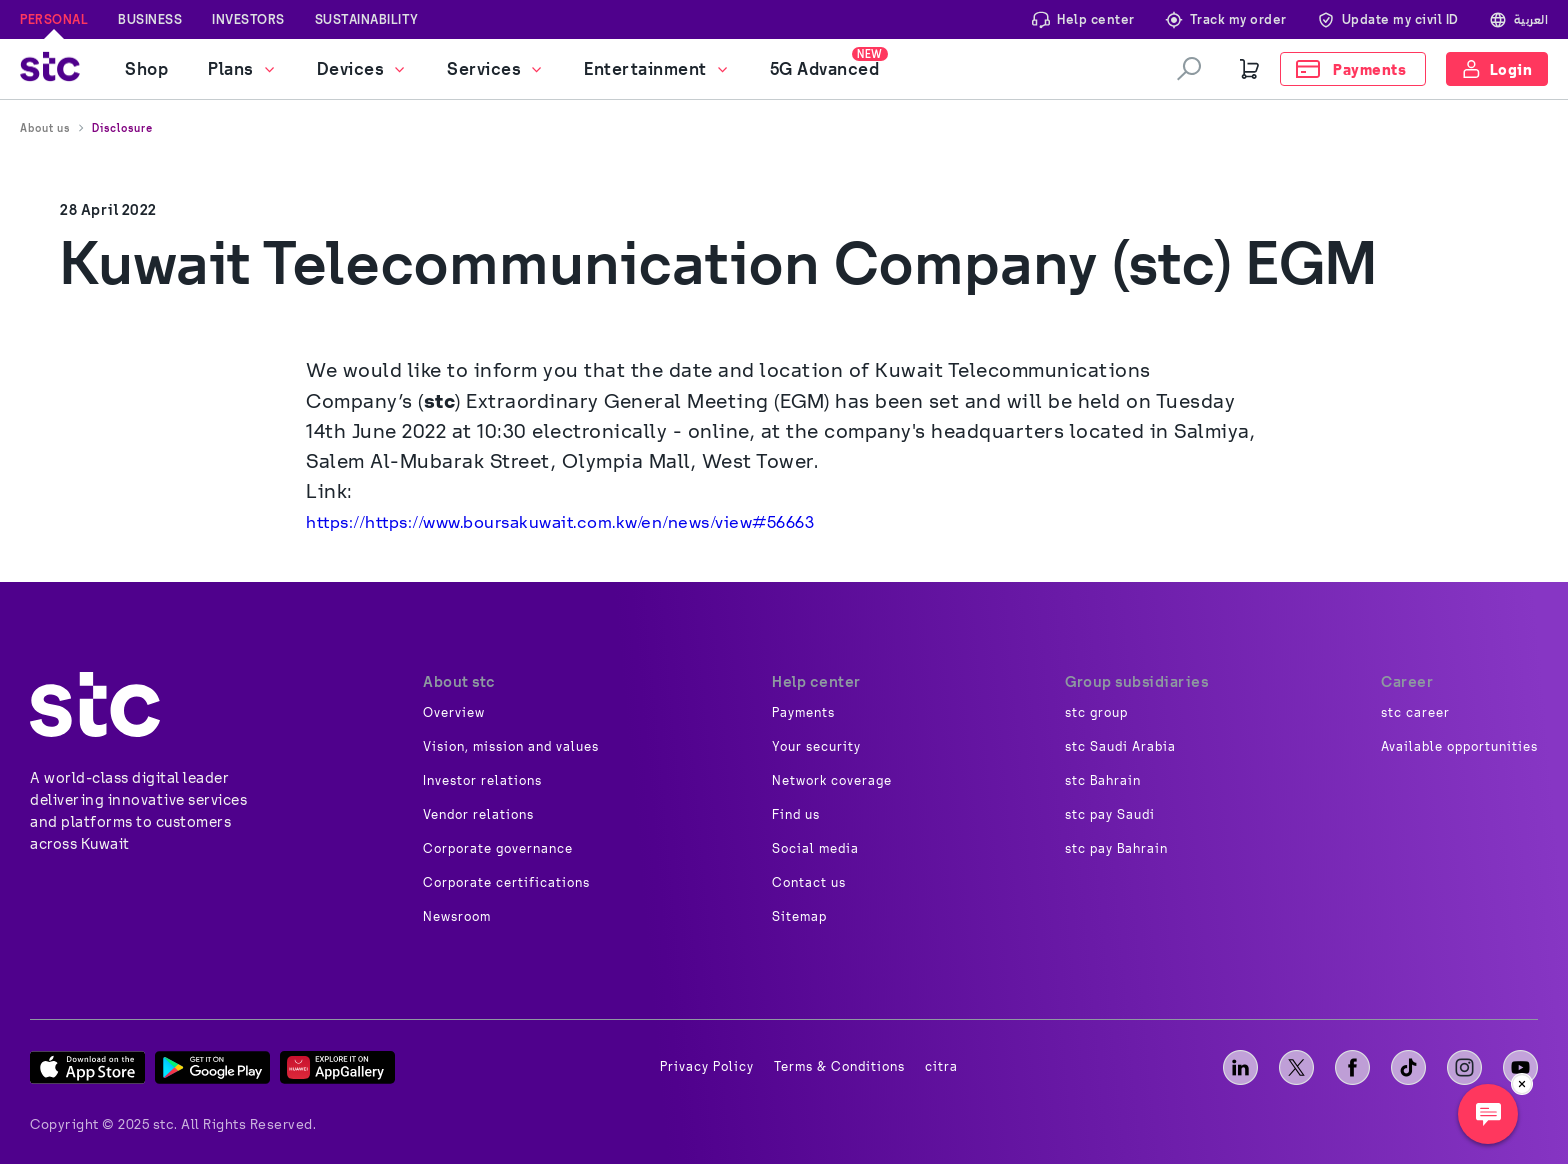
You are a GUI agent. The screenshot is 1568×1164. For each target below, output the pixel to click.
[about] (95, 704)
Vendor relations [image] (478, 815)
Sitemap (799, 917)
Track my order (1226, 19)
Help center (1083, 19)
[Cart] (1250, 69)
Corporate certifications (506, 883)
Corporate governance (498, 849)
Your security (816, 747)
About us (45, 128)
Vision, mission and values (511, 747)
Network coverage (832, 781)
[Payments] (1353, 69)
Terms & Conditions (839, 1067)
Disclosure (122, 128)
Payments (803, 713)
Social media (815, 849)
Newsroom (457, 917)
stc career (1415, 713)
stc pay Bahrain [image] (1116, 849)
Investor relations (482, 781)
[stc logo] (50, 69)
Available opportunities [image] (1459, 747)
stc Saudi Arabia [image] (1120, 747)
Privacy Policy (707, 1067)
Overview (454, 713)
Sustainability (367, 19)
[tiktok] (1408, 1067)
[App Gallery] (337, 1067)
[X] (1296, 1067)
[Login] (1497, 69)
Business (150, 19)
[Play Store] (212, 1067)
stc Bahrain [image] (1103, 781)
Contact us (809, 883)
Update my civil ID (1388, 19)
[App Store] (87, 1067)
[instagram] (1464, 1067)
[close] (1522, 1084)
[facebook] (1352, 1067)
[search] (1189, 69)
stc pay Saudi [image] (1110, 815)
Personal (54, 19)
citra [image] (941, 1067)
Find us (796, 815)
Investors (248, 19)
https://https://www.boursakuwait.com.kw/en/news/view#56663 (562, 522)
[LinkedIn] (1240, 1067)
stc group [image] (1096, 713)
